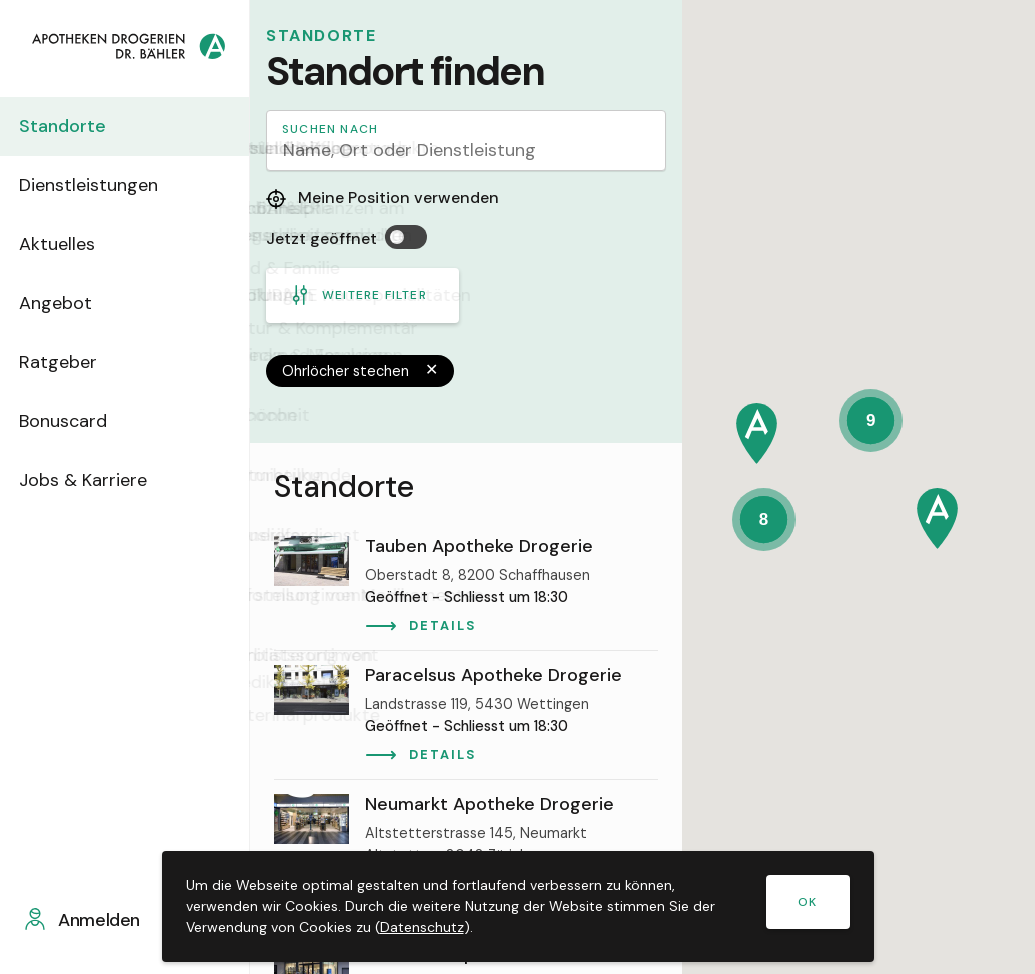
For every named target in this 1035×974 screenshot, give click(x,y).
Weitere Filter (358, 295)
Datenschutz (422, 927)
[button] (756, 433)
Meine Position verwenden (382, 198)
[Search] (466, 140)
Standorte (75, 126)
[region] (466, 708)
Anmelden (107, 920)
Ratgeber (71, 362)
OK (807, 902)
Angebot (68, 303)
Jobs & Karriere (96, 480)
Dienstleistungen (101, 185)
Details (442, 625)
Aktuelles (70, 244)
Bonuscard (76, 421)
